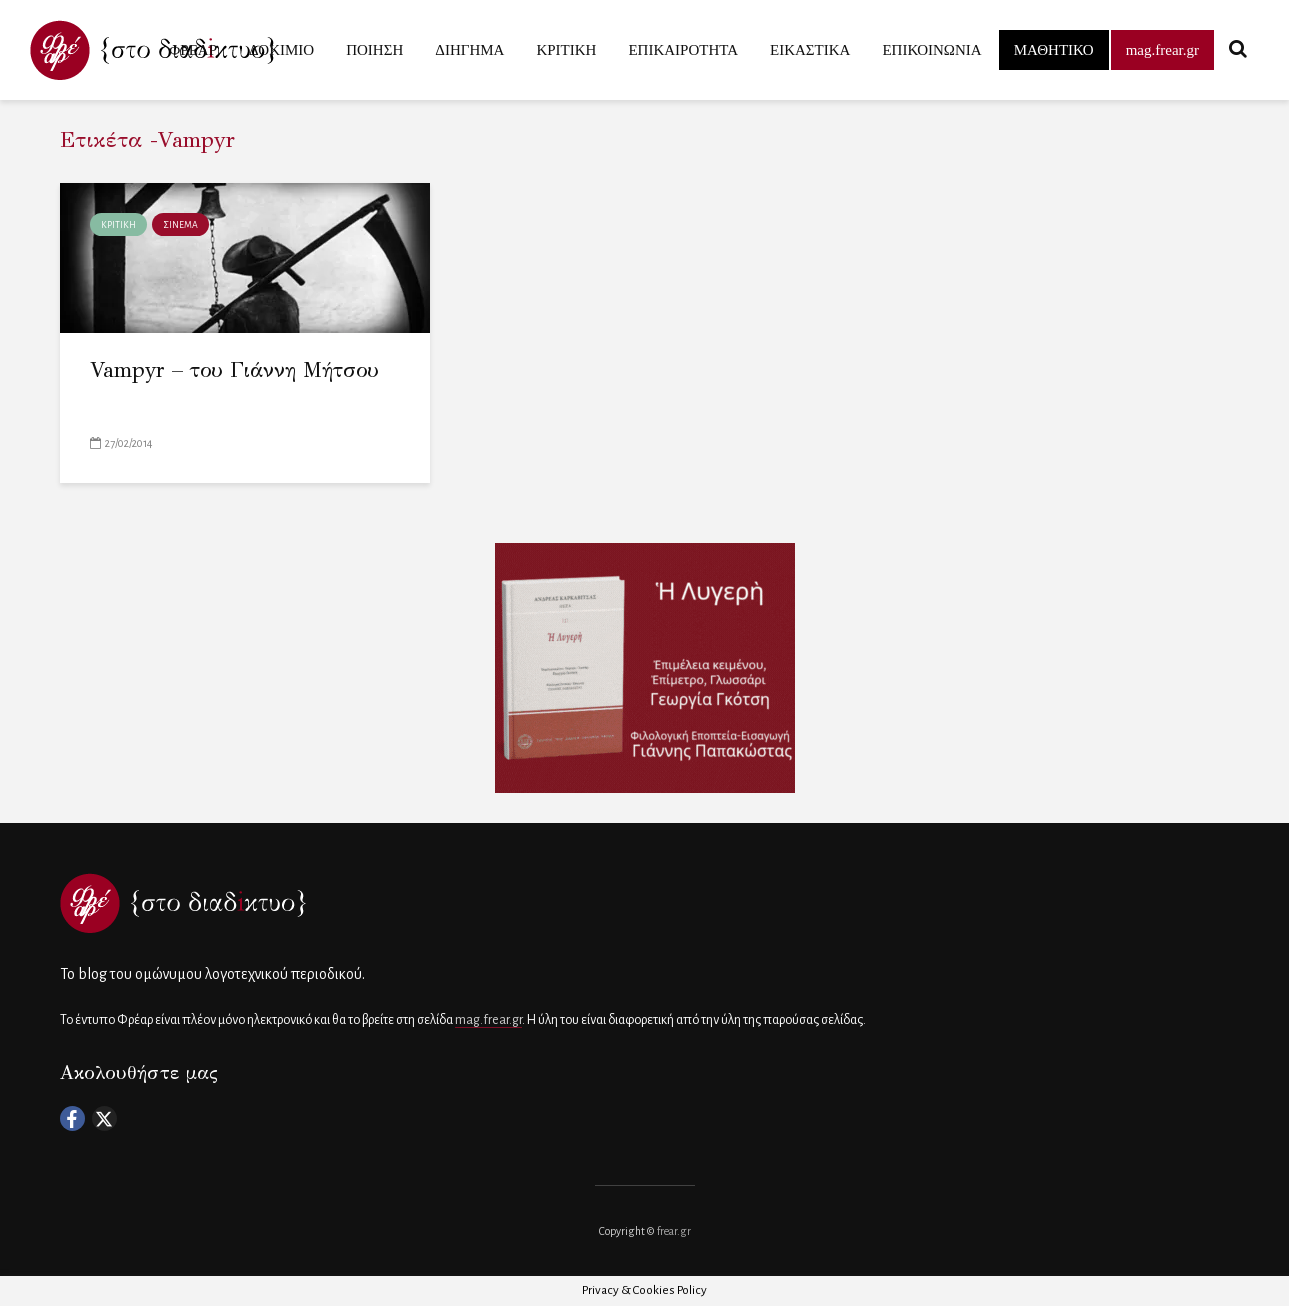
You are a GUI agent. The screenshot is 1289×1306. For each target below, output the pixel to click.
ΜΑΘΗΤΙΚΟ (1054, 50)
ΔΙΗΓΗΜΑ (469, 50)
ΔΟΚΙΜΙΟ (281, 50)
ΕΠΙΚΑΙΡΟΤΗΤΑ (683, 50)
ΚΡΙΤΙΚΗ (566, 50)
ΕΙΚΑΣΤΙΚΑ (810, 50)
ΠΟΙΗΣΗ (374, 50)
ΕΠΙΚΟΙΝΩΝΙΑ (931, 50)
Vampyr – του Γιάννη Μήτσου (234, 370)
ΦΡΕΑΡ (193, 50)
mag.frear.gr (1162, 50)
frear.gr (674, 1231)
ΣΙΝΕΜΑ (180, 225)
